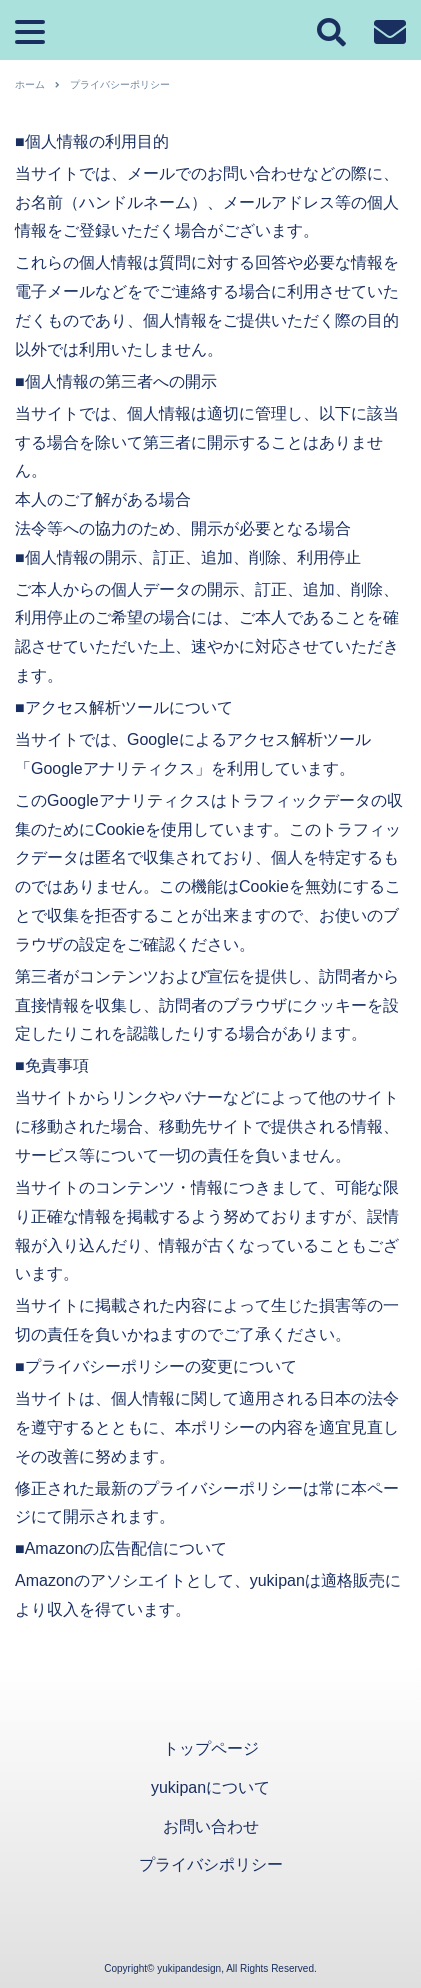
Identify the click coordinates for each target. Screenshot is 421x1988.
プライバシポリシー (211, 1864)
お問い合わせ (211, 1826)
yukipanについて (210, 1787)
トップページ (211, 1748)
